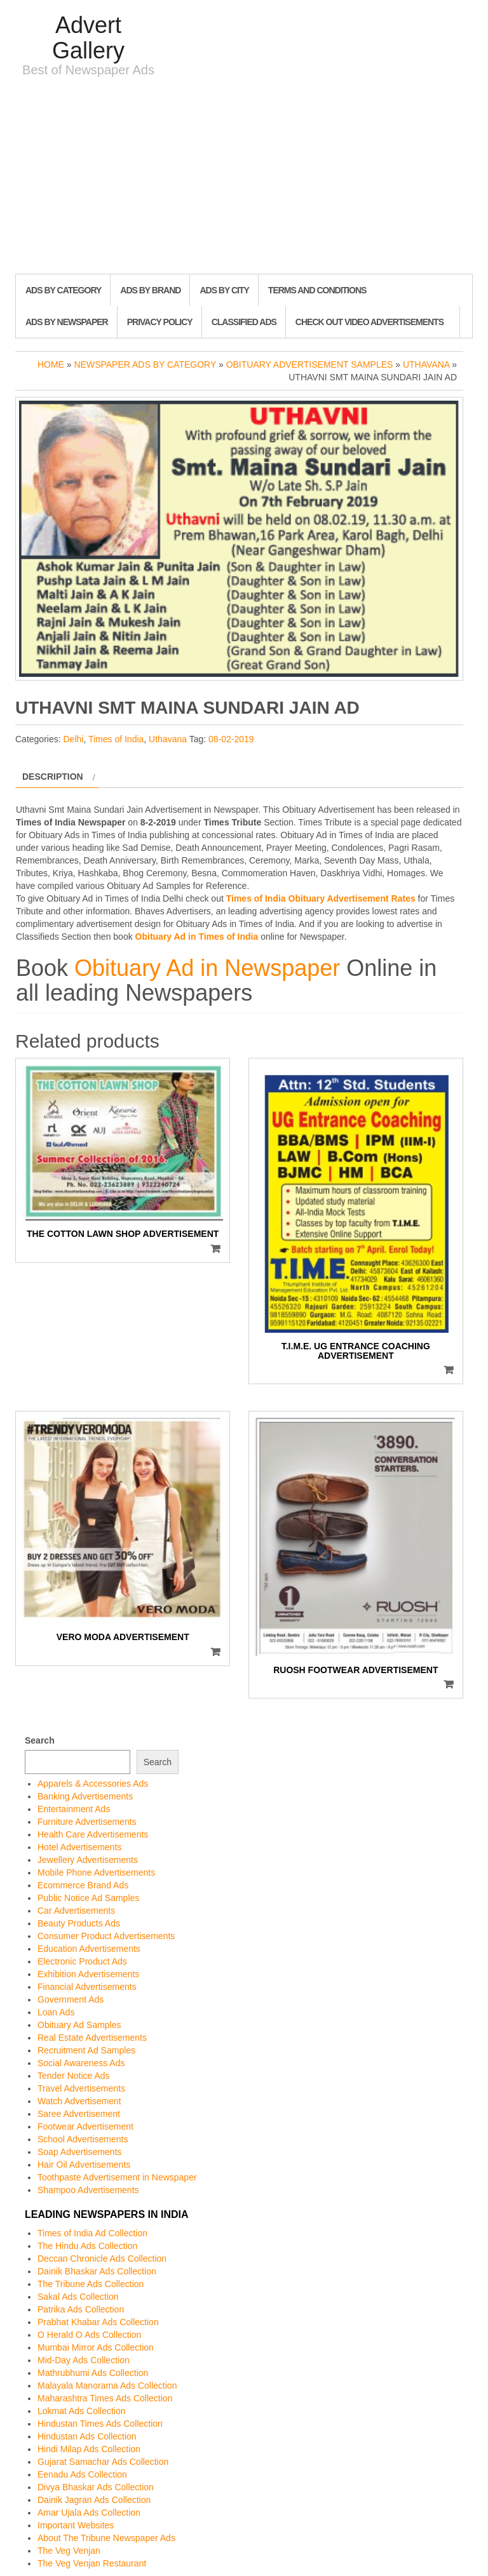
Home (50, 364)
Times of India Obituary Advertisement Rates (321, 898)
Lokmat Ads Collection (81, 2411)
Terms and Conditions (317, 290)
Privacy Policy (160, 322)
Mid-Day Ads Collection (83, 2360)
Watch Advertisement (79, 2101)
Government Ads (70, 1999)
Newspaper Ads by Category (145, 364)
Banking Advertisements (85, 1796)
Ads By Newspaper (66, 322)
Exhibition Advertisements (88, 1974)
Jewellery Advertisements (87, 1860)
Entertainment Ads (73, 1809)
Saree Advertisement (78, 2114)
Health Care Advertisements (92, 1834)
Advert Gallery (88, 37)
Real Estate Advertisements (92, 2037)
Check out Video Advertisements (369, 322)
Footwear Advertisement (85, 2126)
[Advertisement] (244, 178)
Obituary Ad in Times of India (197, 936)
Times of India (116, 739)
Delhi (73, 739)
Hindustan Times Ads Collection (100, 2424)
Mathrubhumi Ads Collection (92, 2373)
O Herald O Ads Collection (89, 2335)
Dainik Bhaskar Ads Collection (96, 2271)
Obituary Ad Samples (79, 2025)
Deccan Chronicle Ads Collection (101, 2258)
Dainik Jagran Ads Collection (94, 2500)
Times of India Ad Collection (92, 2233)
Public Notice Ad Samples (88, 1898)
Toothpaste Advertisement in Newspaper (117, 2177)
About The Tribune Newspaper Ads (106, 2538)
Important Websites (75, 2525)
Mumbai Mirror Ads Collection (95, 2347)
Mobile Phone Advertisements (96, 1872)
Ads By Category (63, 290)
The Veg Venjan (68, 2551)
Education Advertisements (88, 1949)
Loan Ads (55, 2012)
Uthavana (426, 364)
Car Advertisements (76, 1910)
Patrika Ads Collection (80, 2309)
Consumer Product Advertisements (106, 1936)
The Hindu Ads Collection (87, 2246)
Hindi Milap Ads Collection (88, 2449)
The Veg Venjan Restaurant (91, 2563)
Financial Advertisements (87, 1987)
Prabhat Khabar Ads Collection (98, 2322)
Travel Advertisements (81, 2088)
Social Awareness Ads (81, 2063)
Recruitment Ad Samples (86, 2050)
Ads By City (224, 290)
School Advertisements (82, 2139)
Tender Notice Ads (73, 2076)
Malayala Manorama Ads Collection (107, 2385)
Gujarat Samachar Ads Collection (102, 2462)
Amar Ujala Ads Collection (88, 2512)
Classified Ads (244, 322)
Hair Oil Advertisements (83, 2164)
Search (40, 1740)
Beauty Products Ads (78, 1923)
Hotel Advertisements (79, 1847)
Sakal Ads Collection (78, 2297)
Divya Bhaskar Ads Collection (95, 2487)
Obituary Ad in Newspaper (207, 968)
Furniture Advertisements (87, 1822)
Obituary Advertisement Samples (309, 364)
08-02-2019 (231, 739)
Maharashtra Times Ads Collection (104, 2398)
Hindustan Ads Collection (87, 2436)
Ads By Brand (150, 290)
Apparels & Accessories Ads (92, 1784)
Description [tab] (52, 776)
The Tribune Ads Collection (90, 2284)
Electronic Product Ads (82, 1961)
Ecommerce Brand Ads (82, 1885)
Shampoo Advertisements (88, 2190)
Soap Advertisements (79, 2152)
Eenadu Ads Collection (82, 2474)
